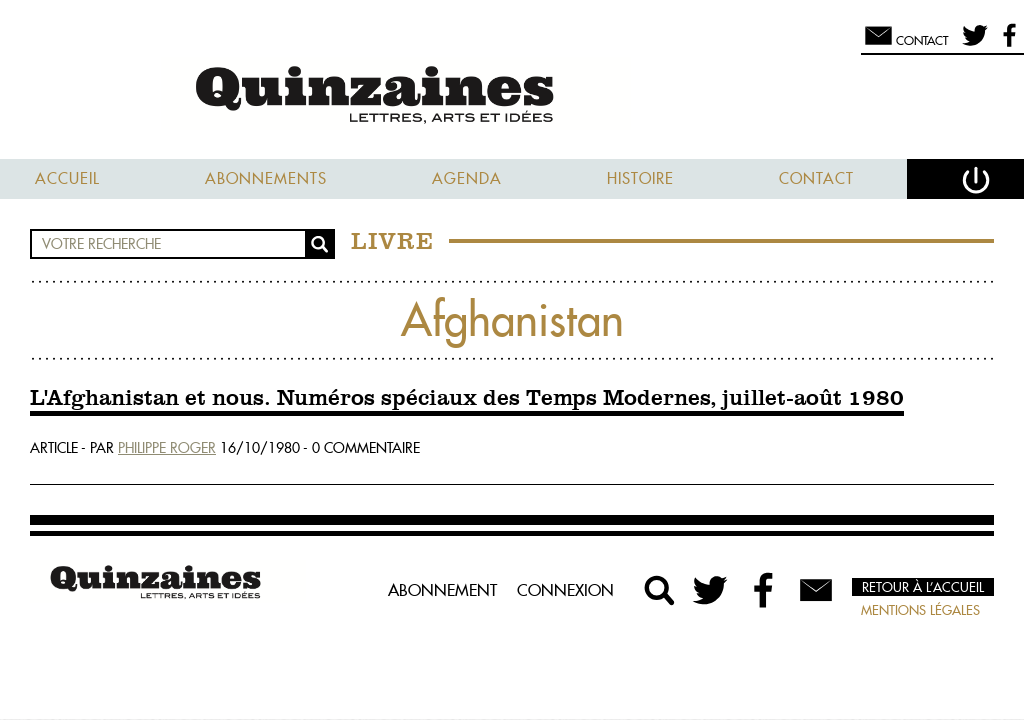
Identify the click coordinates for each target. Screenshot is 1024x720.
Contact (816, 178)
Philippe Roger (167, 448)
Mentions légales (920, 610)
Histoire (640, 178)
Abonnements (266, 178)
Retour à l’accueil (923, 587)
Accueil (67, 178)
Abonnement (442, 590)
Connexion (565, 590)
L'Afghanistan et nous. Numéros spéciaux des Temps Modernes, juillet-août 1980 (467, 399)
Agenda (467, 178)
